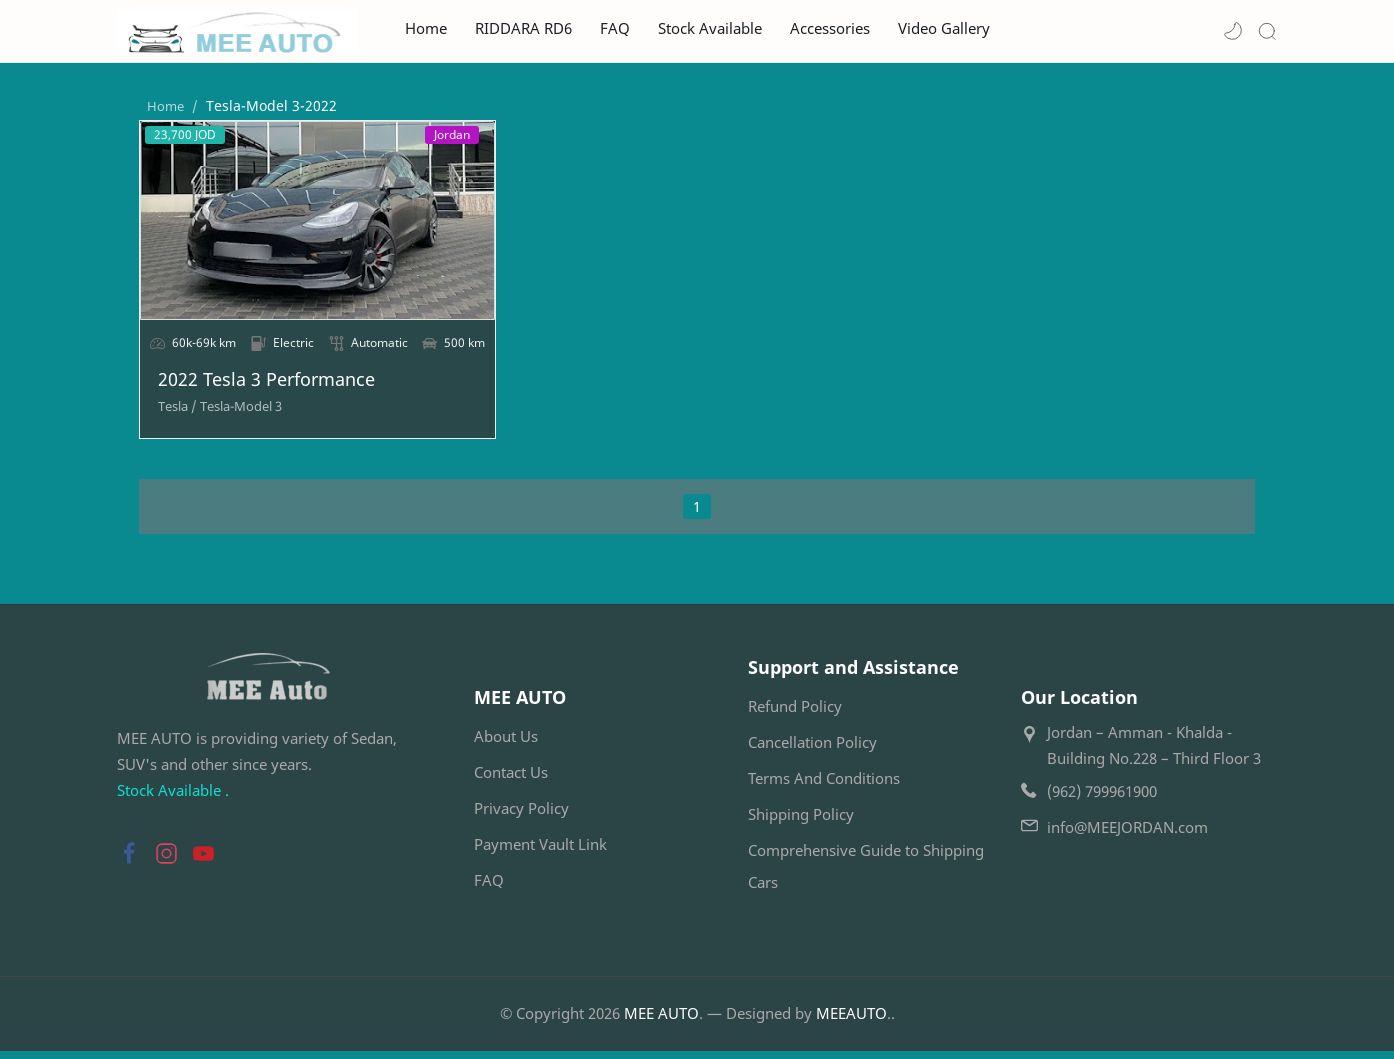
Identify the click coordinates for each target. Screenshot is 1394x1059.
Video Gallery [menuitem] (944, 28)
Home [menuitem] (426, 28)
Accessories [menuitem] (830, 28)
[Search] (1267, 31)
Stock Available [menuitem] (710, 28)
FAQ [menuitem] (615, 28)
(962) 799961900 (1102, 800)
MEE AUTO (661, 1021)
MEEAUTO (851, 1021)
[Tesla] (155, 414)
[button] (1233, 31)
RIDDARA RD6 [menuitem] (523, 28)
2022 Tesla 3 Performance (244, 388)
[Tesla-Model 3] (219, 414)
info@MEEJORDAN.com (1127, 836)
